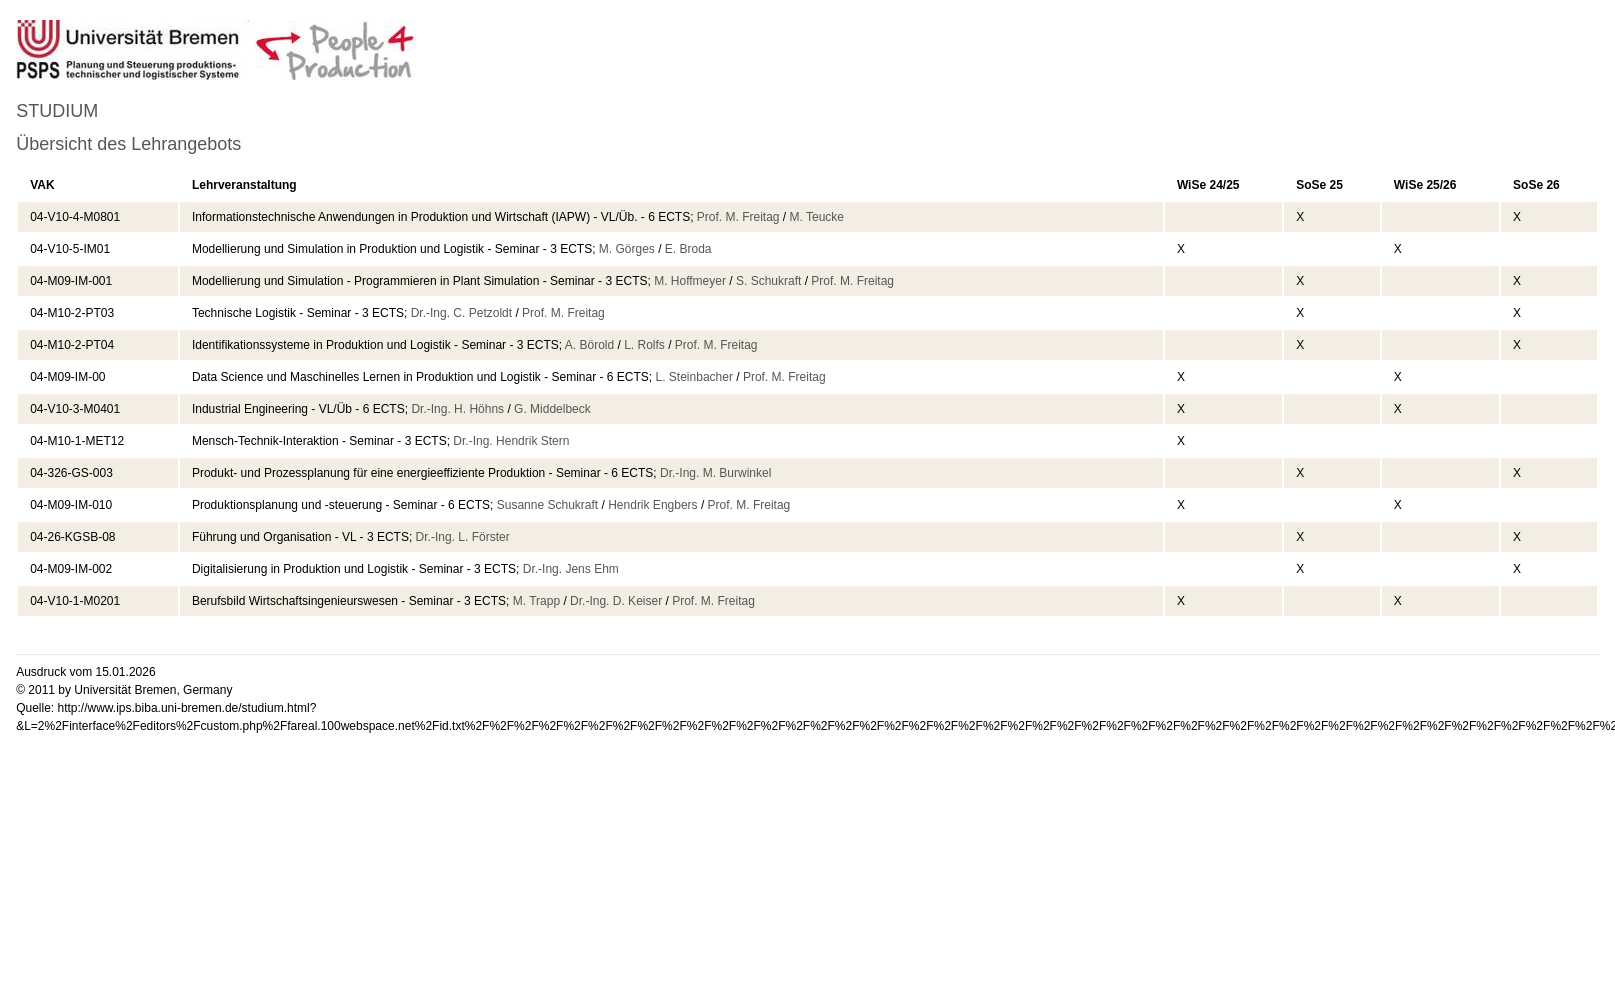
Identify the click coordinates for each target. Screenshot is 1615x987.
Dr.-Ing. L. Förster (463, 537)
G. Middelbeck (552, 409)
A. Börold (589, 345)
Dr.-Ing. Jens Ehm (571, 569)
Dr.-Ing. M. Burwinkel (715, 473)
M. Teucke (817, 217)
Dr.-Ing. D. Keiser (616, 601)
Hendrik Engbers (652, 505)
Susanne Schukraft (547, 505)
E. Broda (688, 249)
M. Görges (627, 249)
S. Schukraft (768, 281)
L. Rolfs (644, 345)
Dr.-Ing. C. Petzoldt (461, 313)
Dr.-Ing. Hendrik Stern (511, 441)
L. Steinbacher (694, 377)
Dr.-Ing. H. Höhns (457, 409)
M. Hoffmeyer (690, 281)
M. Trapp (536, 601)
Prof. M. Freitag (738, 217)
